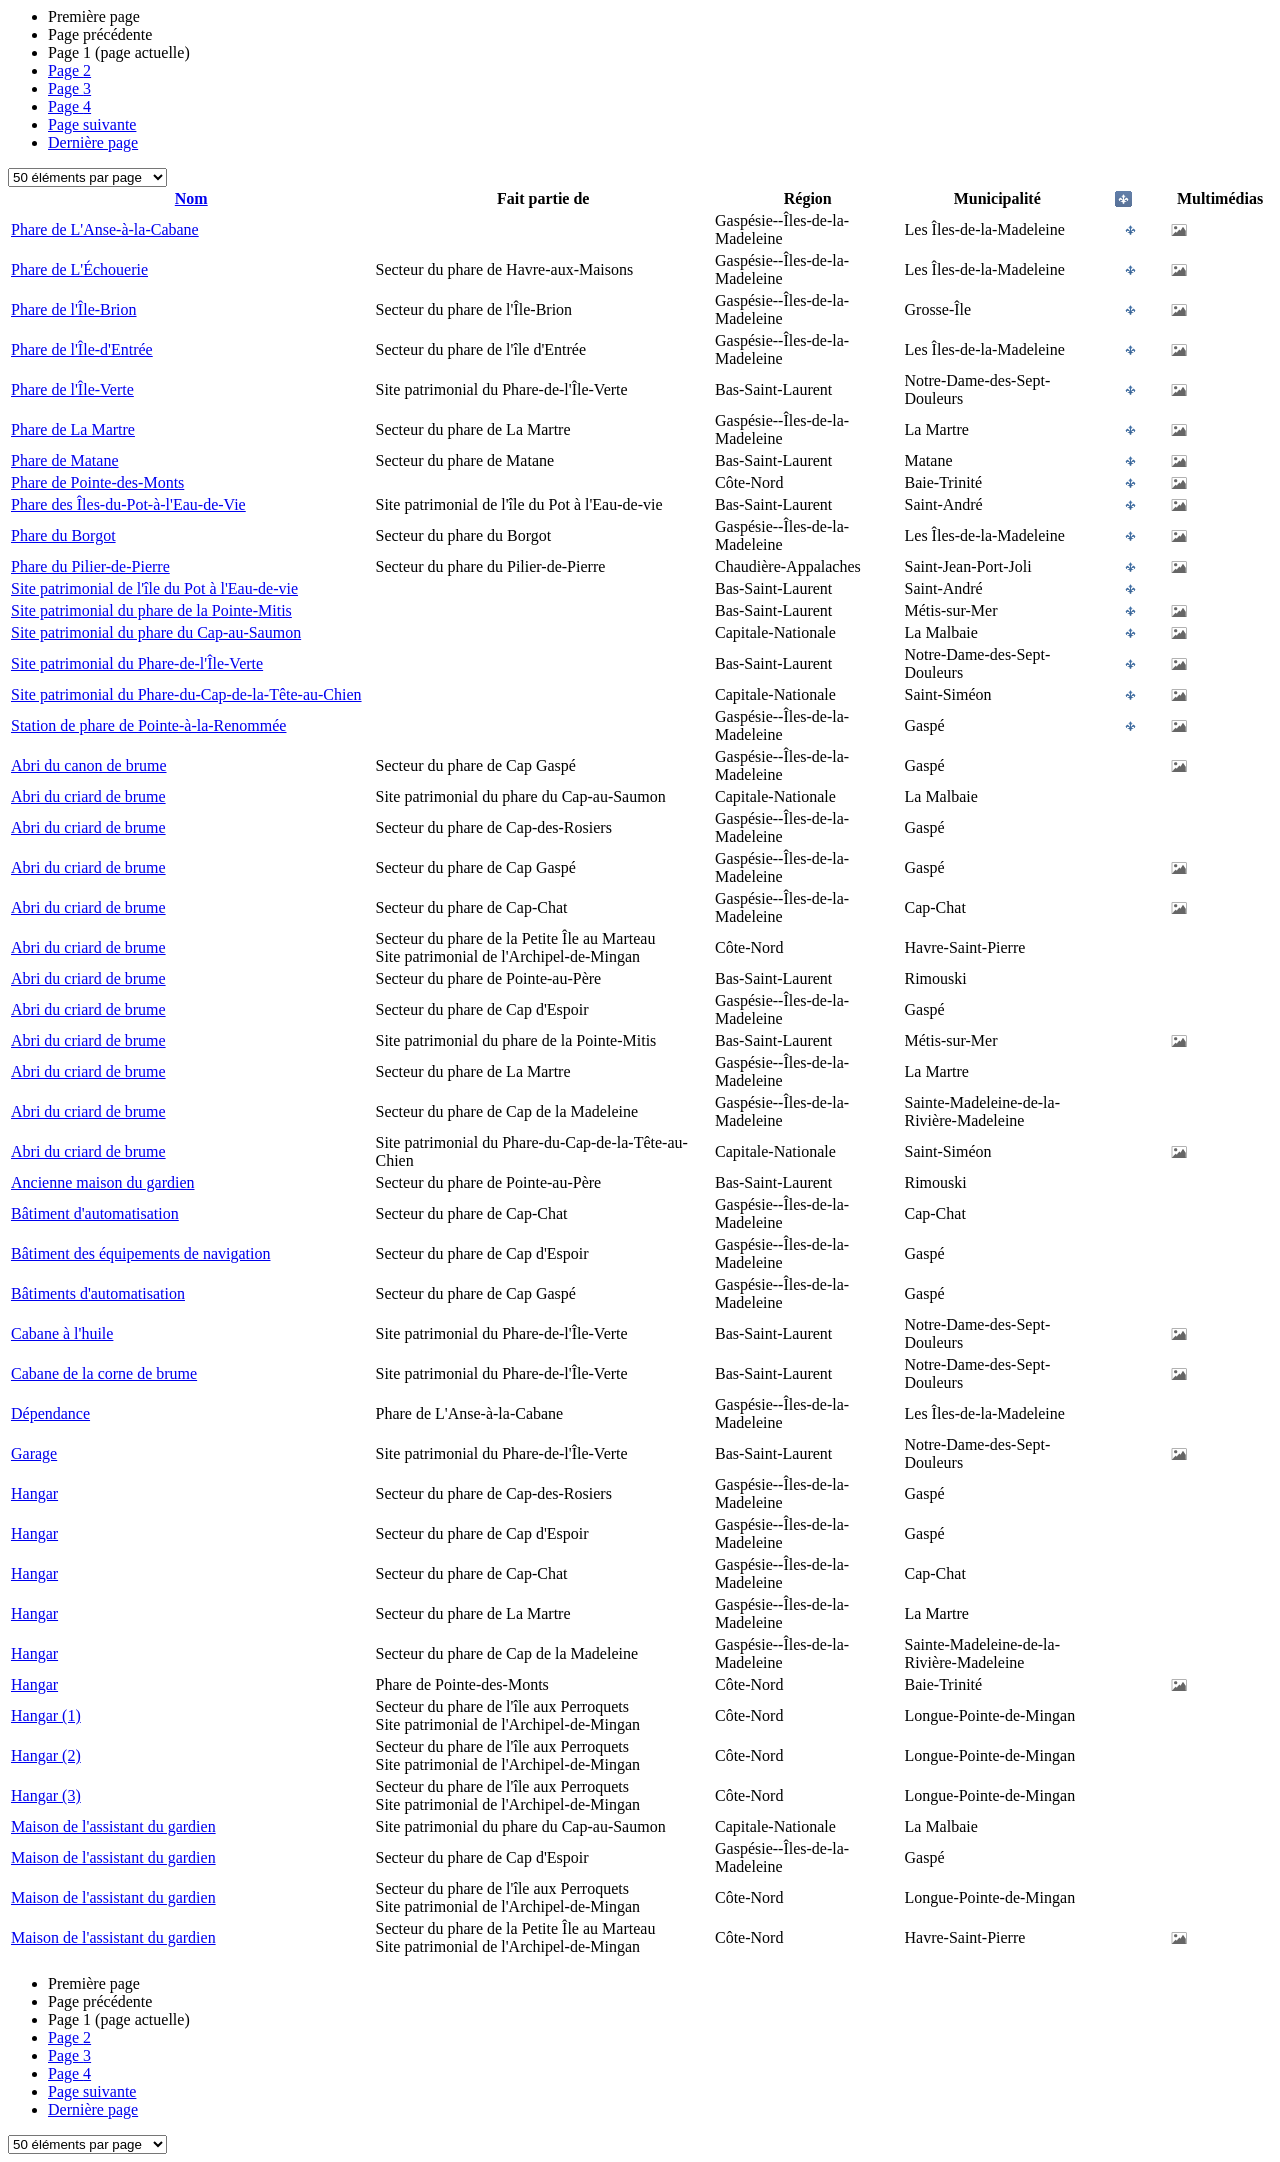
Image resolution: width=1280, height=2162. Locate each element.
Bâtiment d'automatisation (95, 1213)
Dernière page (93, 142)
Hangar (34, 1493)
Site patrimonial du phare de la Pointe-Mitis (151, 610)
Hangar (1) (46, 1715)
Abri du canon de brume (89, 765)
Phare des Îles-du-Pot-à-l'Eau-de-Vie (128, 504)
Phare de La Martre (73, 429)
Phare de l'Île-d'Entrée (82, 349)
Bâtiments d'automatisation (98, 1293)
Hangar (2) (46, 1755)
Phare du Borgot (63, 535)
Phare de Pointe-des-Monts (97, 482)
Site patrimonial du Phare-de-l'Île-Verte (137, 663)
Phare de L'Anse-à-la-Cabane (105, 229)
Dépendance (50, 1413)
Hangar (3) (46, 1795)
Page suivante (92, 124)
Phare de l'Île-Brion (74, 309)
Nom (191, 198)
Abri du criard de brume (88, 796)
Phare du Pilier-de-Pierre (90, 566)
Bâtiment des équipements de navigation (141, 1253)
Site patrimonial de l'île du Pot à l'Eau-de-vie (154, 588)
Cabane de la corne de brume (104, 1373)
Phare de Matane (65, 460)
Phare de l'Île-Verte (72, 389)
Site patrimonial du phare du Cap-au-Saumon (156, 632)
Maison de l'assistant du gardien (113, 1826)
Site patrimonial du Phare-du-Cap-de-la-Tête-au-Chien (186, 694)
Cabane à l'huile (62, 1333)
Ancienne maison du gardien (103, 1182)
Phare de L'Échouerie (79, 269)
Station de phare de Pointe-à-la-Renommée (148, 725)
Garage (34, 1453)
